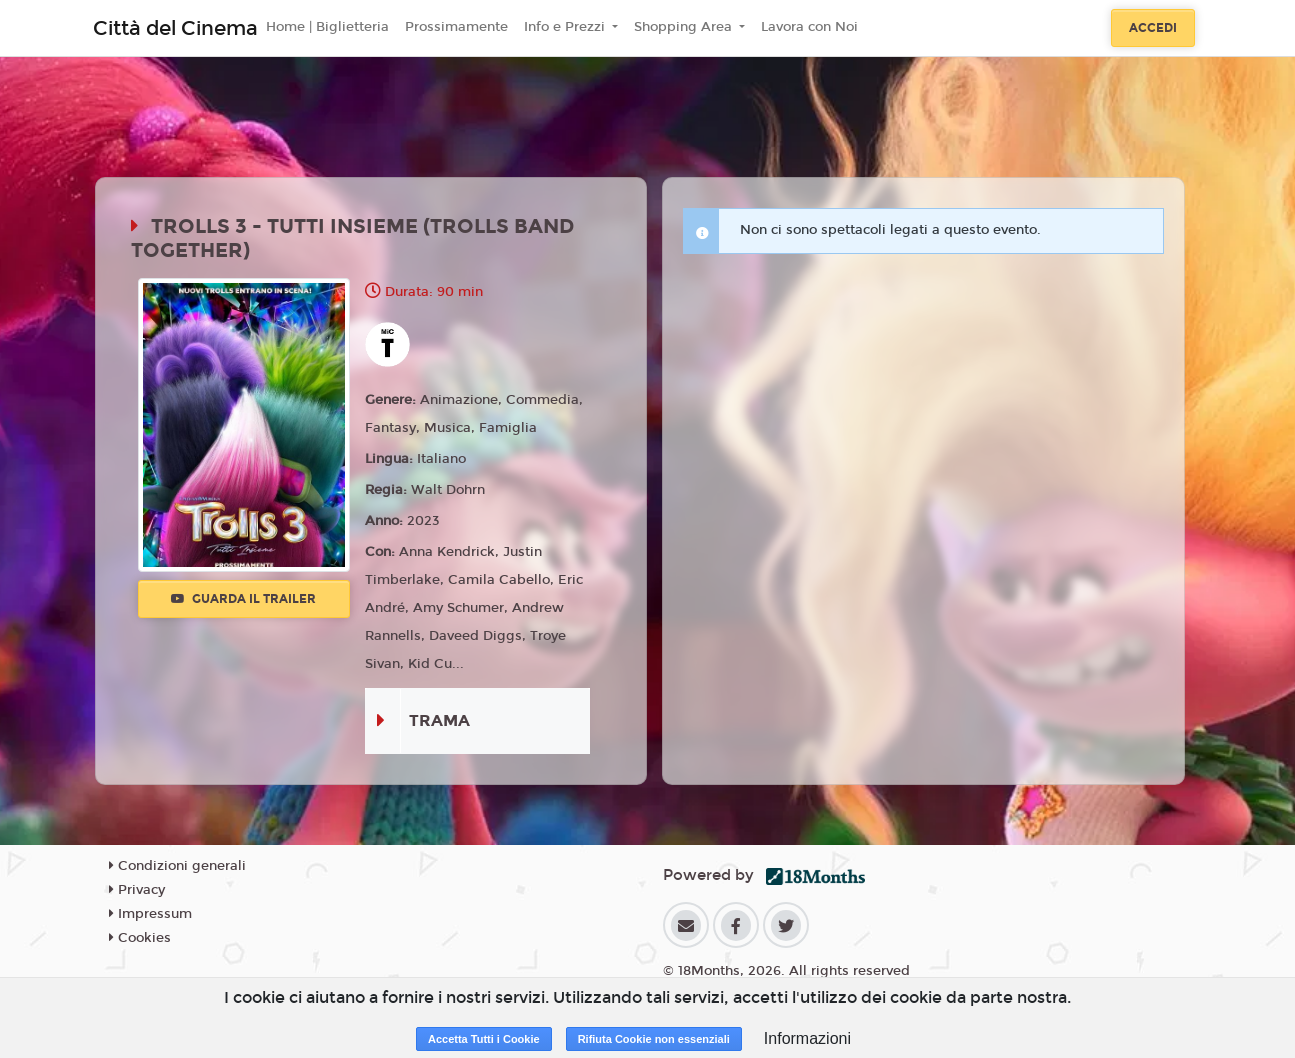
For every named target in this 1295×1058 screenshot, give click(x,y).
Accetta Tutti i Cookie (484, 1039)
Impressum (150, 914)
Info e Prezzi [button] (566, 27)
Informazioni (807, 1038)
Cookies (140, 938)
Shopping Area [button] (685, 27)
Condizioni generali (177, 866)
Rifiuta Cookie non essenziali (654, 1039)
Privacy (137, 890)
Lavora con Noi (809, 27)
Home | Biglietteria (327, 27)
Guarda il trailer (243, 599)
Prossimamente (456, 27)
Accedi (1153, 28)
